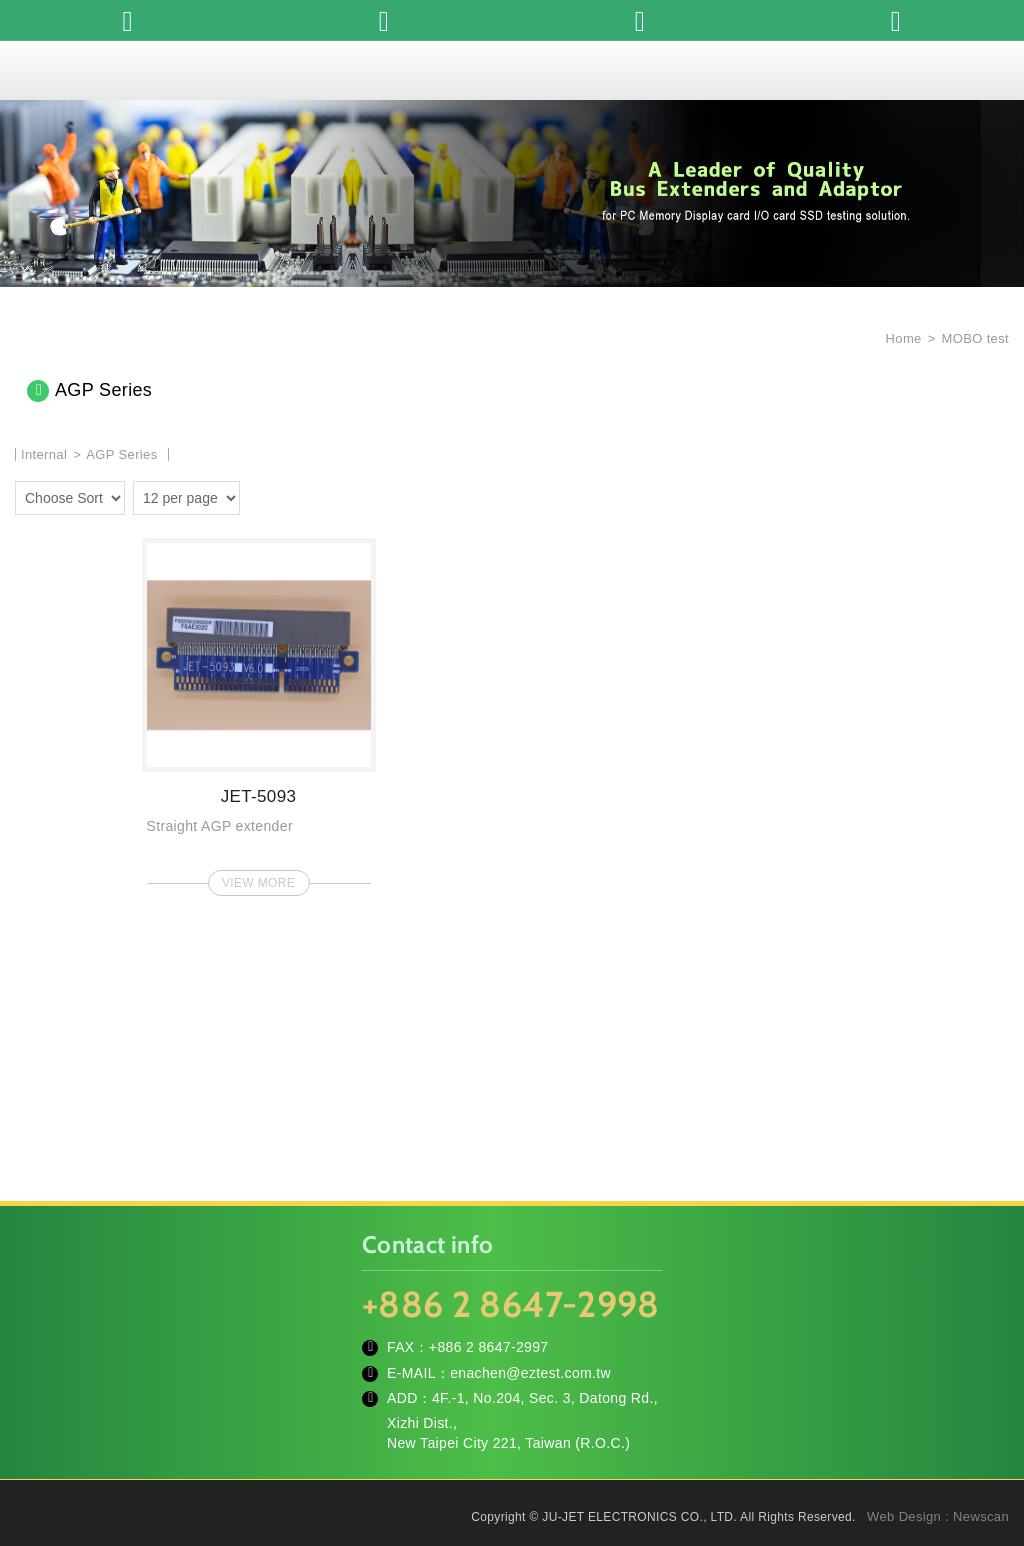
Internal (44, 454)
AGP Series (121, 454)
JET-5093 (259, 711)
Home (902, 338)
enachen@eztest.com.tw (530, 1373)
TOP (984, 1441)
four (289, 495)
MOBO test (975, 338)
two (260, 495)
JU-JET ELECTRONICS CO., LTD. (512, 70)
